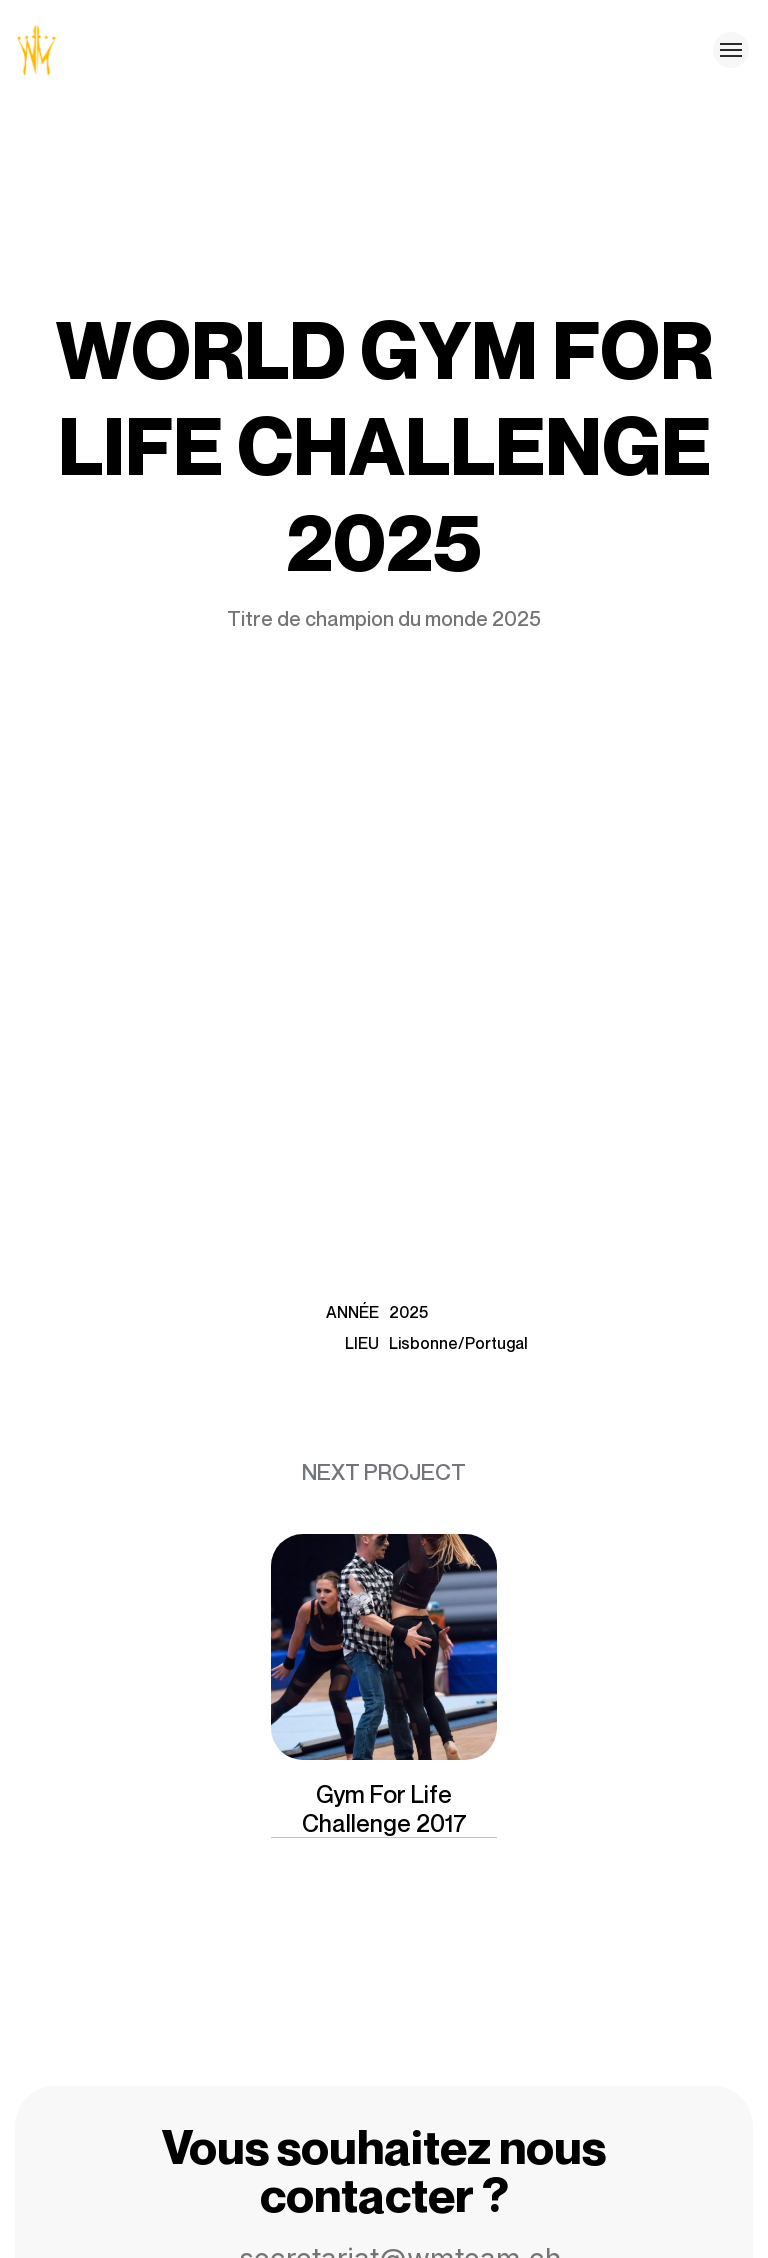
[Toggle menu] (731, 50)
